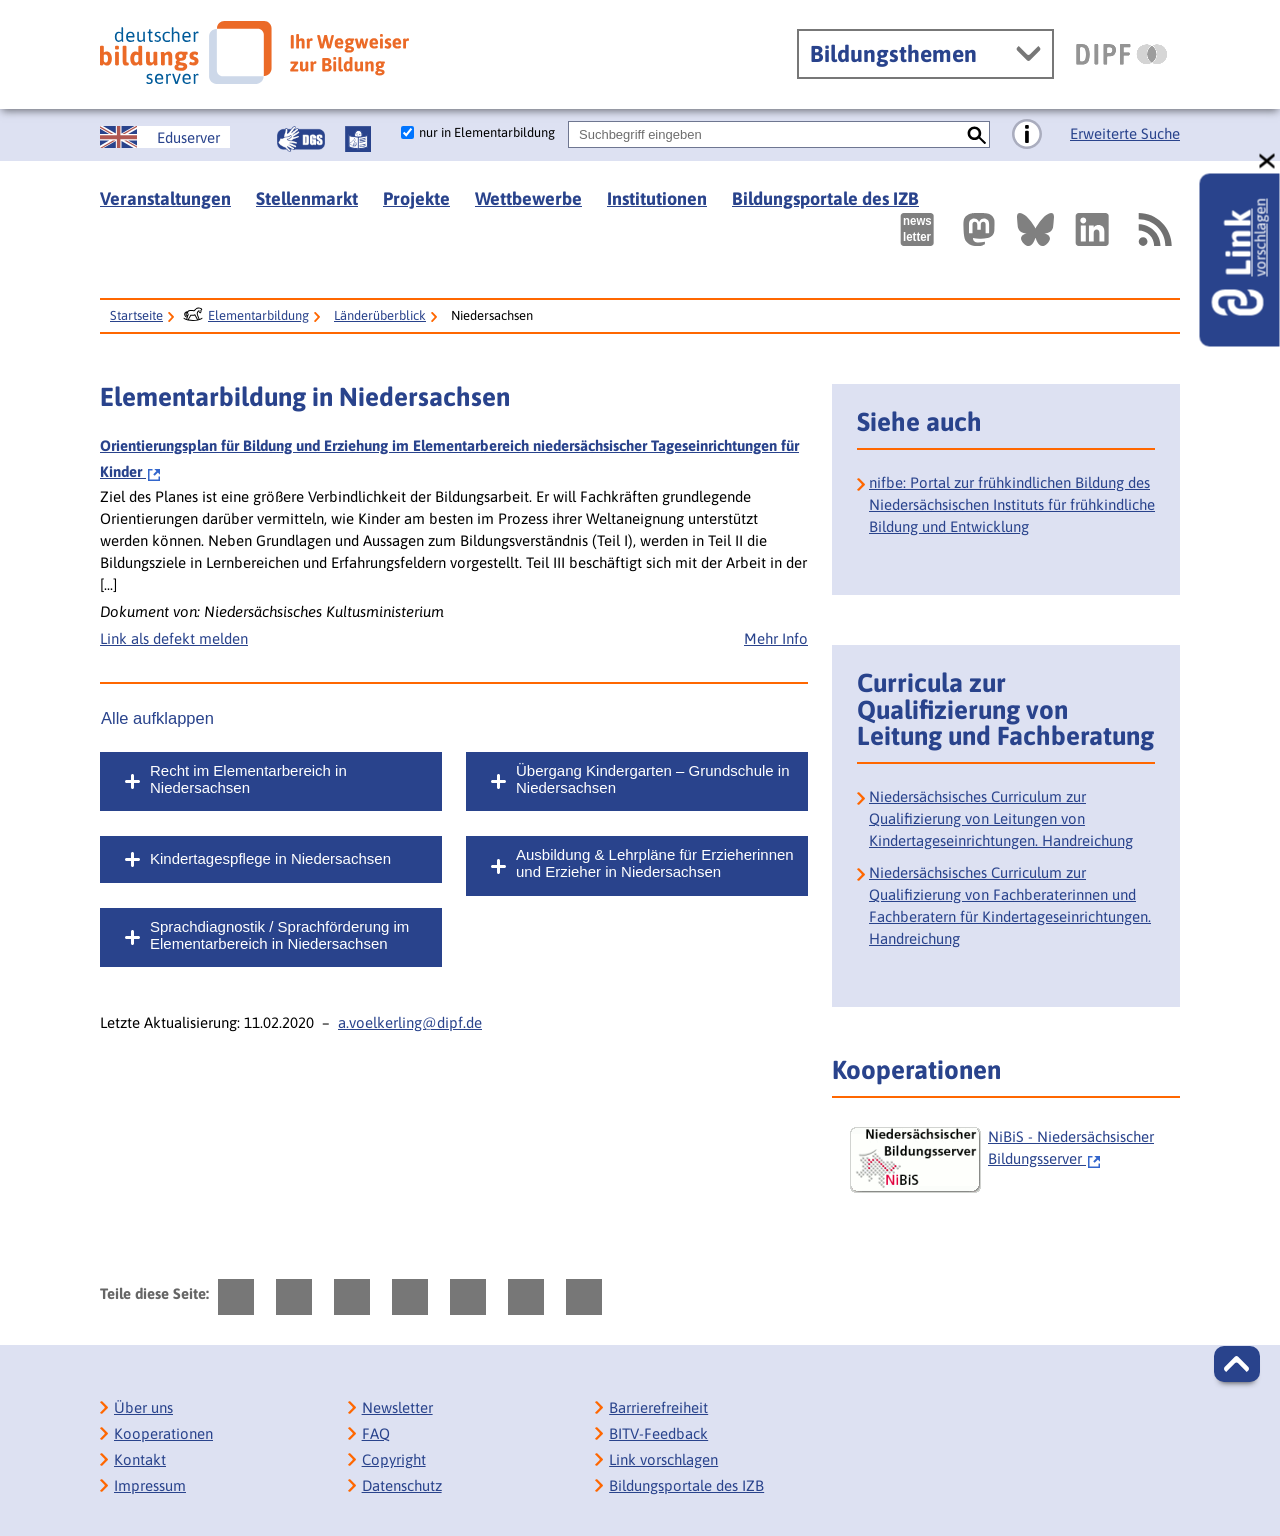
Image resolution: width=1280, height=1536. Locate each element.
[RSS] (1154, 229)
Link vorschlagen (663, 1459)
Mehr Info (776, 638)
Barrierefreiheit (658, 1407)
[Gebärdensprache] (301, 139)
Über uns (143, 1407)
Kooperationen (163, 1433)
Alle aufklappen (157, 718)
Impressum (150, 1485)
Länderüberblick (380, 315)
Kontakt (140, 1459)
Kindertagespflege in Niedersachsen (270, 858)
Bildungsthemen (893, 54)
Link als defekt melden (174, 638)
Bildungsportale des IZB (825, 198)
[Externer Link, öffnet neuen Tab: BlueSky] (1035, 229)
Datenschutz (402, 1485)
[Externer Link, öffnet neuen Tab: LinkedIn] (1092, 229)
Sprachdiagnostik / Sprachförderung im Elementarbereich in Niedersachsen (279, 935)
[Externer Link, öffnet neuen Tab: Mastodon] (979, 229)
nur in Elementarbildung (487, 132)
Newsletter (397, 1407)
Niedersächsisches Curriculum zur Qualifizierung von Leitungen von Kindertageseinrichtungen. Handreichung (1001, 818)
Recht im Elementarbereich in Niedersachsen (248, 779)
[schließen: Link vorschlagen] (1268, 161)
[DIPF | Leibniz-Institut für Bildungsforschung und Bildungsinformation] (1121, 54)
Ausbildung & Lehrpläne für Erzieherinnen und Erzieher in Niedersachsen (655, 863)
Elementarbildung (258, 315)
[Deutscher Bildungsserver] (254, 52)
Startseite (136, 315)
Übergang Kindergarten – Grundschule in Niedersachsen (653, 779)
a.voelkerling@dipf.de (410, 1022)
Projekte (416, 198)
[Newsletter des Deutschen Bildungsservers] (917, 229)
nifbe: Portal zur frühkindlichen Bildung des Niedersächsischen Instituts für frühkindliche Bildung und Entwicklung (1012, 504)
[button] (1237, 1364)
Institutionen (657, 198)
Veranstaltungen (165, 198)
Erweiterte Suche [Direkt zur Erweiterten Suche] (1125, 133)
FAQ (376, 1433)
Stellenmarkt (307, 198)
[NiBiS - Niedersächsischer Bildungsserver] (1012, 1160)
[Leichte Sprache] (358, 139)
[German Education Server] (165, 137)
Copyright (394, 1459)
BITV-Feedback (658, 1433)
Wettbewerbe (528, 198)
